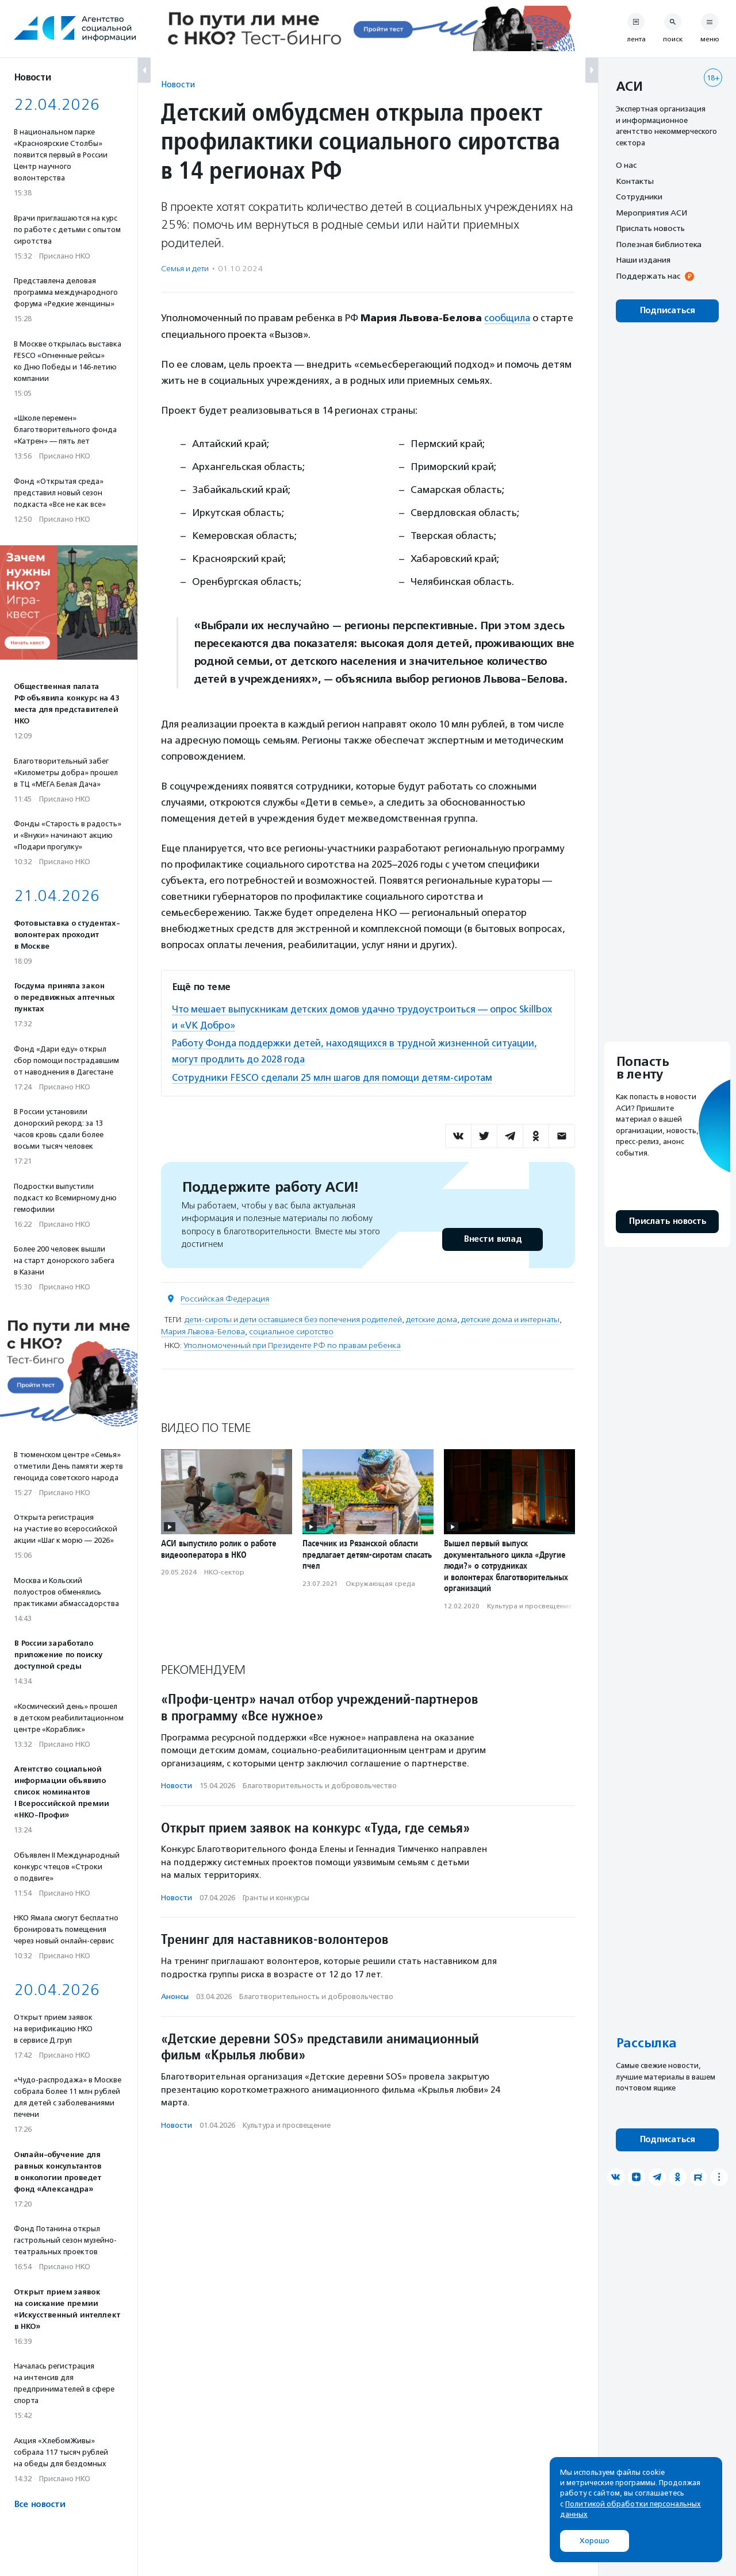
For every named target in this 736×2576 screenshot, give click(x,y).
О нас (626, 165)
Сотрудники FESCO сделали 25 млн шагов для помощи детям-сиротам (336, 1077)
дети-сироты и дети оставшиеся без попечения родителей (293, 1319)
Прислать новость (650, 228)
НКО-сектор (224, 1572)
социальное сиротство (291, 1331)
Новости (178, 84)
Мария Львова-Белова (203, 1331)
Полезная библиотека (659, 244)
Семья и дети (185, 269)
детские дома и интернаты (510, 1319)
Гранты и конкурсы (276, 1897)
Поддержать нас (648, 275)
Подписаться (667, 310)
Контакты (635, 181)
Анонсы (175, 1996)
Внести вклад (492, 1238)
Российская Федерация (225, 1298)
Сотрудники (639, 196)
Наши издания (643, 259)
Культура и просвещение (529, 1605)
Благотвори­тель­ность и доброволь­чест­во (320, 1785)
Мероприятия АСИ (651, 212)
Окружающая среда (380, 1583)
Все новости (39, 2504)
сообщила (507, 318)
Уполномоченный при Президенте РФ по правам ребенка (292, 1345)
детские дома (431, 1319)
